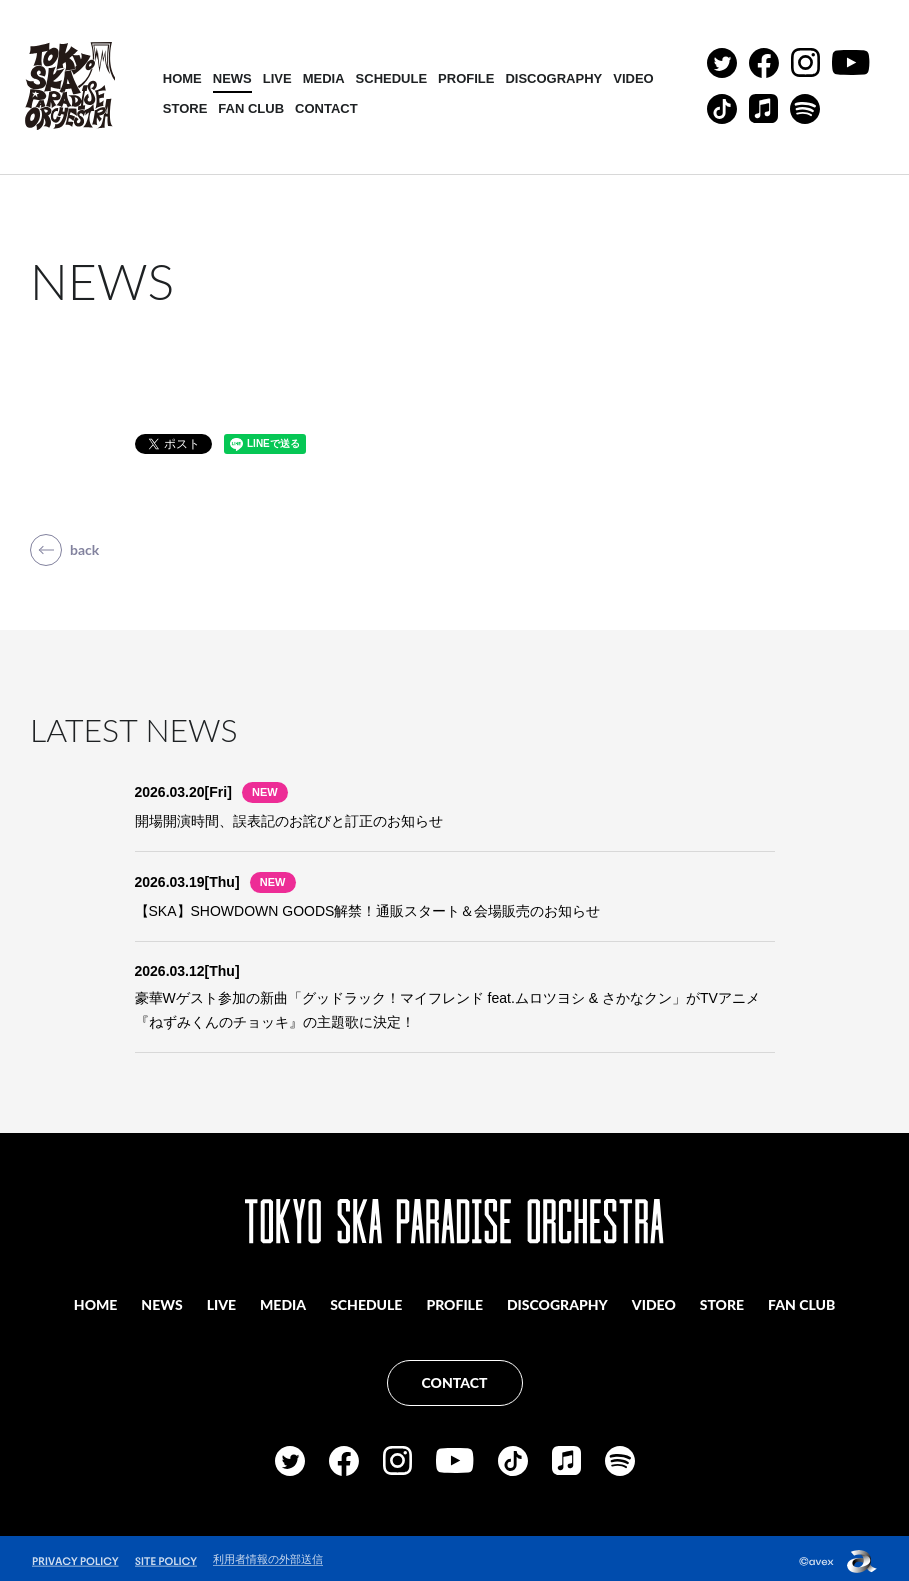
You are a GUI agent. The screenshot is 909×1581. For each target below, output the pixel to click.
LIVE (279, 79)
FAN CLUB (254, 109)
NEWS (234, 79)
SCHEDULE (394, 79)
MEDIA (326, 79)
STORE (187, 109)
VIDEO (635, 79)
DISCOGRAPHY (556, 79)
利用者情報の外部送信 (268, 1553)
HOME (184, 79)
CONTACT (328, 109)
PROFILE (468, 79)
